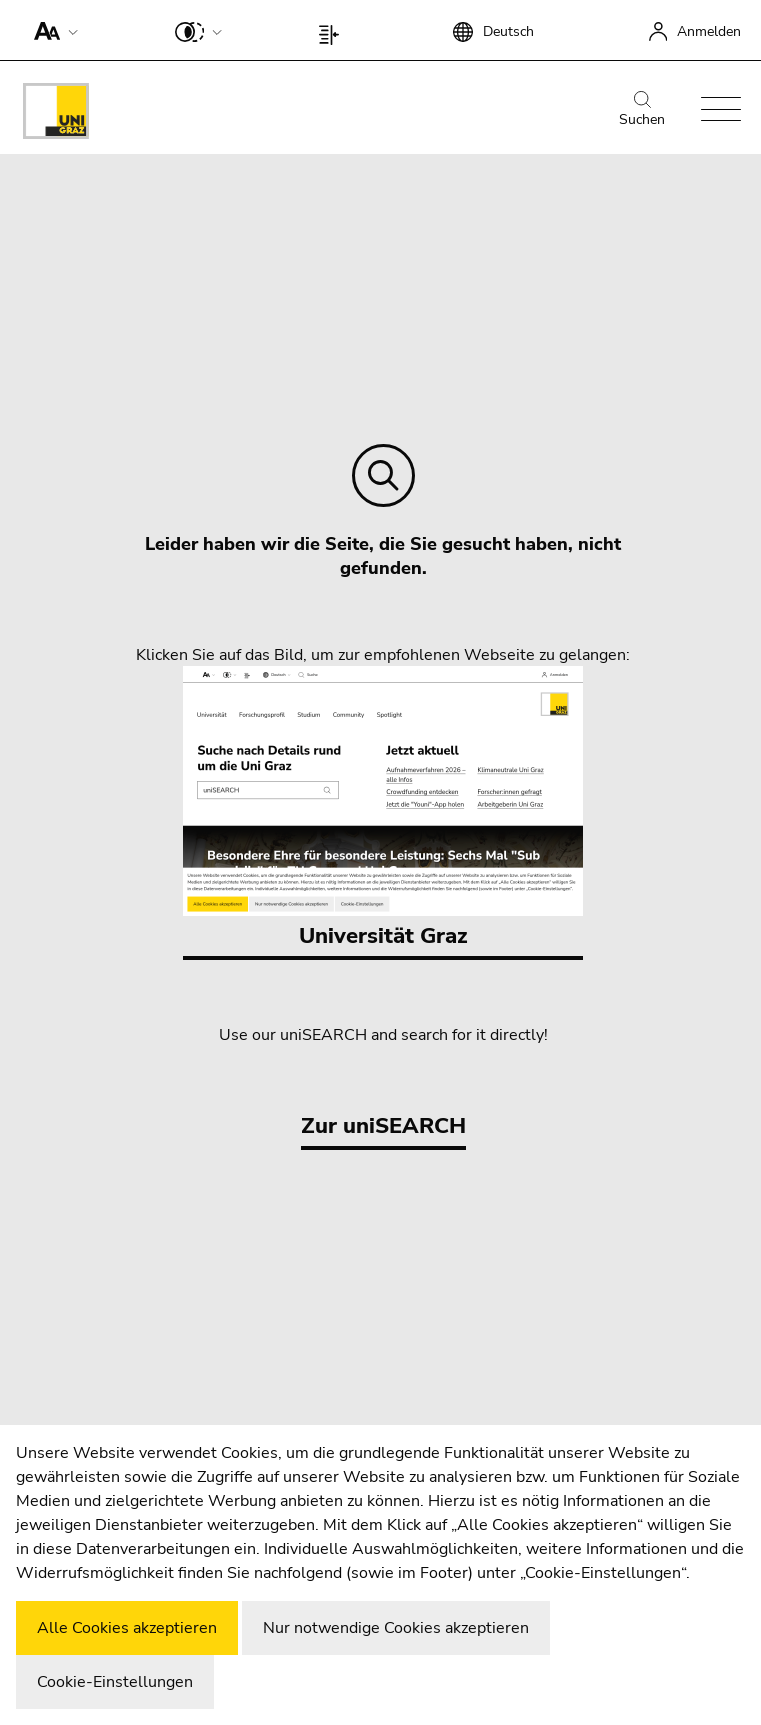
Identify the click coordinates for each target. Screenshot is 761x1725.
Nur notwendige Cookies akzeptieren (396, 1628)
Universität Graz (383, 808)
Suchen (642, 110)
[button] (51, 30)
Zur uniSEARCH (383, 1126)
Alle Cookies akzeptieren (127, 1628)
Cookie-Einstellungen (115, 1682)
